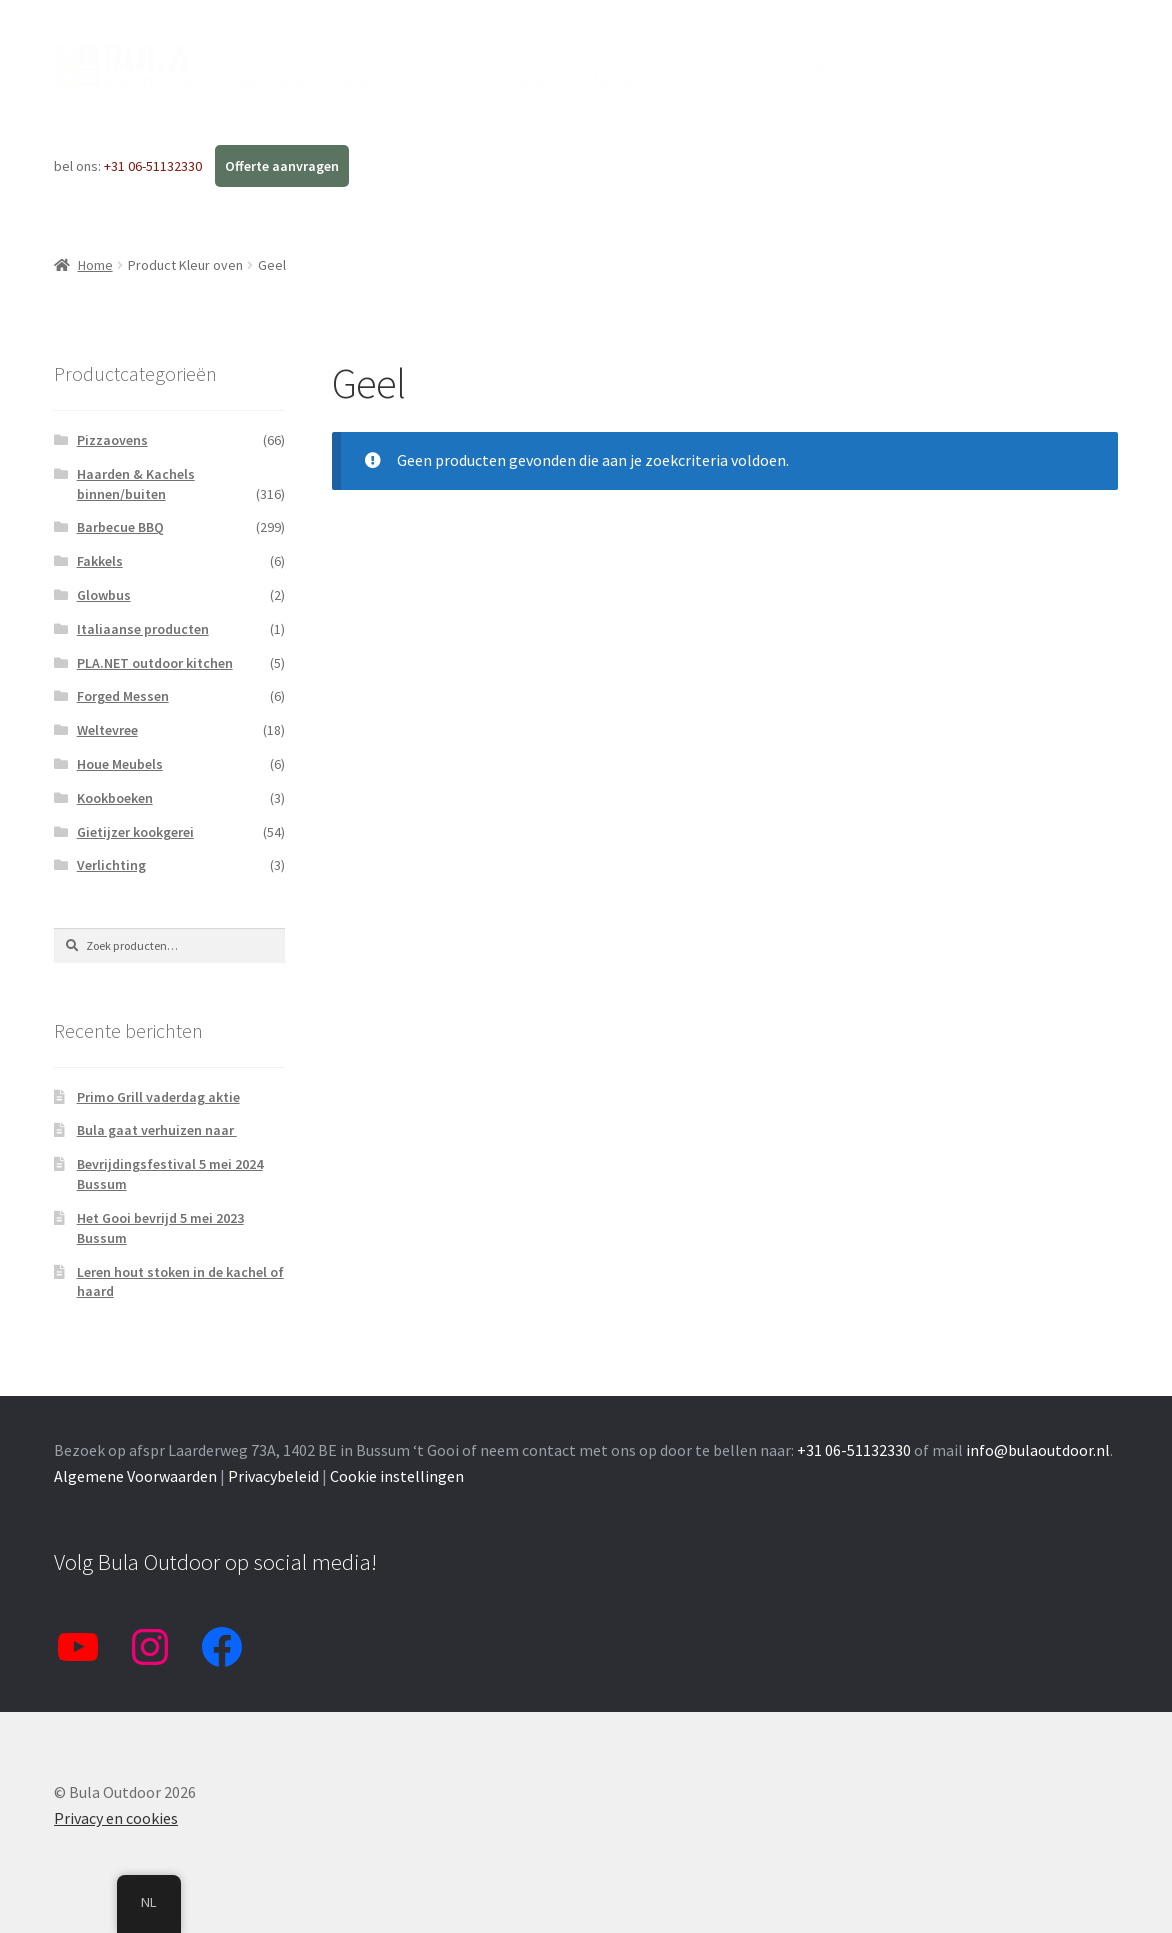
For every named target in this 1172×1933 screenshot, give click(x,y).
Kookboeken (115, 798)
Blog (354, 80)
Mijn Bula (618, 80)
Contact (524, 80)
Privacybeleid (273, 1476)
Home (95, 265)
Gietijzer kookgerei (135, 832)
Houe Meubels (120, 764)
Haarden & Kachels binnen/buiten (136, 484)
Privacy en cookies (116, 1818)
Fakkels (100, 561)
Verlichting (111, 865)
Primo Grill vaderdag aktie (158, 1097)
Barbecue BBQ (120, 527)
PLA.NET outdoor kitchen (155, 663)
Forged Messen (123, 696)
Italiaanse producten (143, 629)
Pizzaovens (112, 440)
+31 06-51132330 (154, 166)
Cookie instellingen (397, 1476)
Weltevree (107, 730)
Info (420, 80)
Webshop (271, 80)
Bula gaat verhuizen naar (157, 1130)
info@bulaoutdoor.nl (1038, 1450)
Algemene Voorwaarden (135, 1476)
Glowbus (104, 595)
